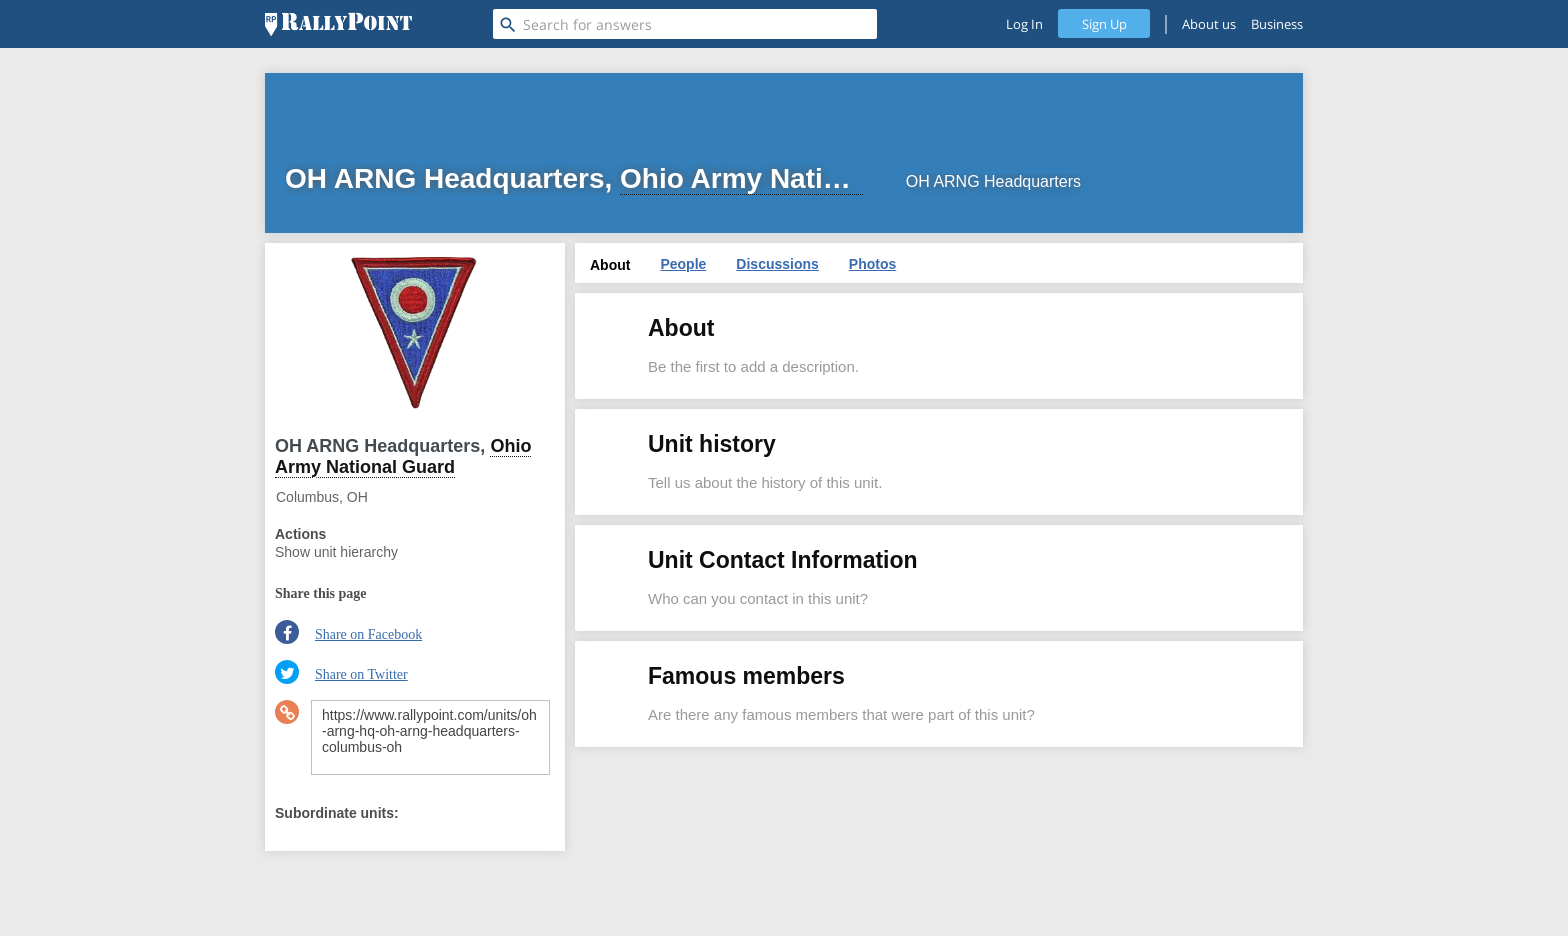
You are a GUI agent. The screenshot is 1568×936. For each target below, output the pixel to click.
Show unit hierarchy (336, 552)
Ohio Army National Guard (403, 456)
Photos (872, 264)
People (683, 264)
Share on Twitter (361, 674)
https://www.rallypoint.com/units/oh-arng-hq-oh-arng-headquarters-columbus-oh (430, 737)
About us (1209, 24)
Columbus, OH (322, 497)
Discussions (777, 264)
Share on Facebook (368, 634)
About (610, 265)
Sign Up (1104, 24)
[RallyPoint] (338, 24)
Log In (1024, 24)
